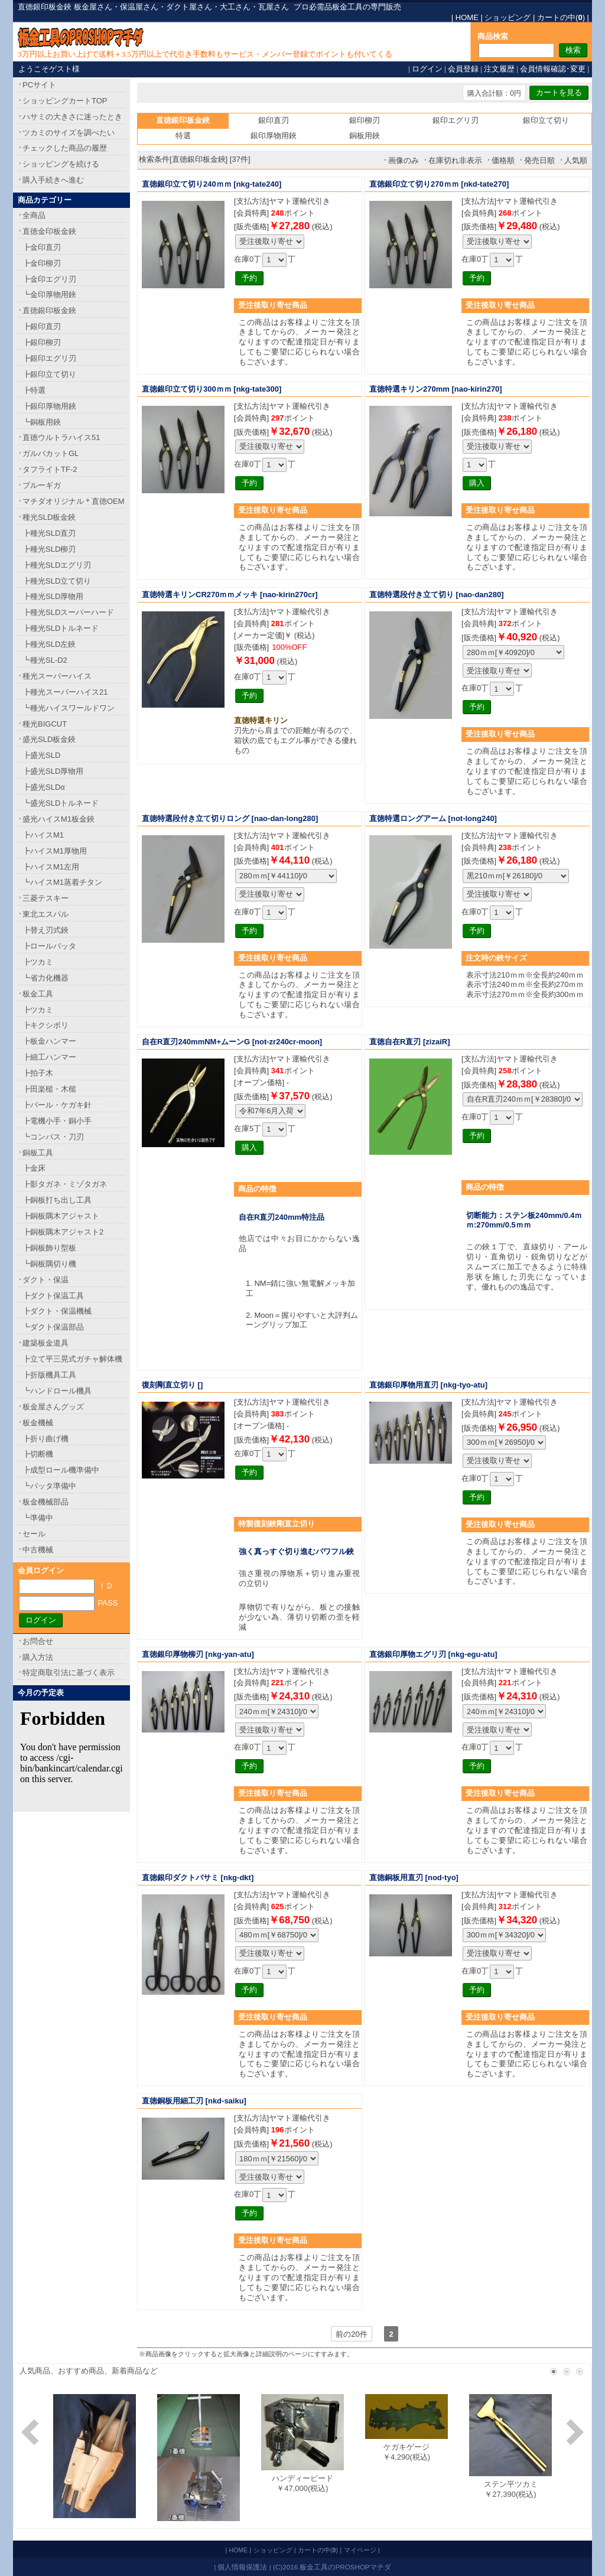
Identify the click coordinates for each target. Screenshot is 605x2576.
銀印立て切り (546, 120)
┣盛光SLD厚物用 (52, 771)
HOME (467, 17)
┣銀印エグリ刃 (49, 358)
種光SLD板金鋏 (49, 517)
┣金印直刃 (41, 247)
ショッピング (507, 17)
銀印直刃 (273, 120)
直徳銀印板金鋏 (49, 310)
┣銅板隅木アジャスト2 (62, 1231)
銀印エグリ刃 (455, 120)
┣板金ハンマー (49, 1041)
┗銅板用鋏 (41, 422)
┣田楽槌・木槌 (49, 1089)
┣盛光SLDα (43, 787)
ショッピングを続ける (60, 163)
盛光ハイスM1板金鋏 (58, 819)
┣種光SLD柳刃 (49, 549)
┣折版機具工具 (49, 1374)
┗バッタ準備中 (49, 1485)
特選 (183, 135)
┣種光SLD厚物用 (52, 596)
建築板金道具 (45, 1343)
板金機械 (37, 1422)
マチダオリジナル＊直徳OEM (73, 501)
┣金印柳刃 (41, 263)
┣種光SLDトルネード (60, 628)
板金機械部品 (45, 1501)
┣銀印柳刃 (41, 342)
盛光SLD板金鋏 (49, 739)
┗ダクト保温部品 (53, 1327)
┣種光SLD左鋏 (49, 644)
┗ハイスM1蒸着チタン (62, 882)
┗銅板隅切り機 (49, 1263)
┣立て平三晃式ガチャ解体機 (72, 1358)
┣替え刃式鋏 (45, 930)
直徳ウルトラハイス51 (61, 437)
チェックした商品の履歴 (64, 148)
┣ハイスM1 (43, 835)
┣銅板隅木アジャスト (60, 1216)
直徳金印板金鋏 (49, 231)
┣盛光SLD (41, 755)
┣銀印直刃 (41, 326)
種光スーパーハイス (57, 676)
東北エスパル (45, 914)
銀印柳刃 (364, 120)
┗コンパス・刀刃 (53, 1136)
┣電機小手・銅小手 (57, 1120)
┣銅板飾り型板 (49, 1247)
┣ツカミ (37, 962)
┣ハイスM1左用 (50, 866)
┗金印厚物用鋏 (49, 294)
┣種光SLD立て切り (56, 581)
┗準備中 (37, 1517)
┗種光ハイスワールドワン (68, 708)
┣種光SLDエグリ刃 (56, 565)
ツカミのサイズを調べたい (68, 132)
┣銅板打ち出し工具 (57, 1200)
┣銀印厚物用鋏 (49, 406)
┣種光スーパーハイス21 (65, 692)
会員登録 (463, 68)
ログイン (427, 68)
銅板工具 (37, 1152)
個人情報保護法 (242, 2567)
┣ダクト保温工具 (53, 1295)
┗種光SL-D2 (44, 660)
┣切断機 (37, 1454)
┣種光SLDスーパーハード (68, 612)
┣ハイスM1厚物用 (54, 850)
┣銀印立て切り (49, 374)
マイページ (360, 2550)
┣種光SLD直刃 (49, 533)
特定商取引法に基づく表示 (68, 1672)
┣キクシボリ (45, 1025)
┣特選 (33, 390)
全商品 (33, 215)
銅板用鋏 (364, 135)
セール (33, 1533)
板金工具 (37, 993)
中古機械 (37, 1549)
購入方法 (37, 1657)
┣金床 (33, 1168)
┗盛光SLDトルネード (60, 803)
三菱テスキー (45, 898)
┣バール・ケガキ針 (57, 1104)
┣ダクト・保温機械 (57, 1311)
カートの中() (561, 17)
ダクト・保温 (45, 1279)
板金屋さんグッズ (53, 1406)
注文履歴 (499, 68)
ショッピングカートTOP (65, 100)
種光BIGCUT (44, 723)
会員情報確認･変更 (553, 68)
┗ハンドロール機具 (57, 1390)
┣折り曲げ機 (45, 1438)
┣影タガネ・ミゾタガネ (64, 1184)
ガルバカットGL (50, 453)
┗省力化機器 (45, 977)
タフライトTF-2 (49, 469)
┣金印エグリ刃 (49, 279)
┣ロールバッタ (49, 946)
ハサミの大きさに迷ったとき (72, 116)
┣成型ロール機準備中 (60, 1470)
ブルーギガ (41, 485)
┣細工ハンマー (49, 1057)
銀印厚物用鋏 (274, 135)
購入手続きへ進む (53, 179)
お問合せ (37, 1641)
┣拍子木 (37, 1073)
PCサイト (39, 84)
